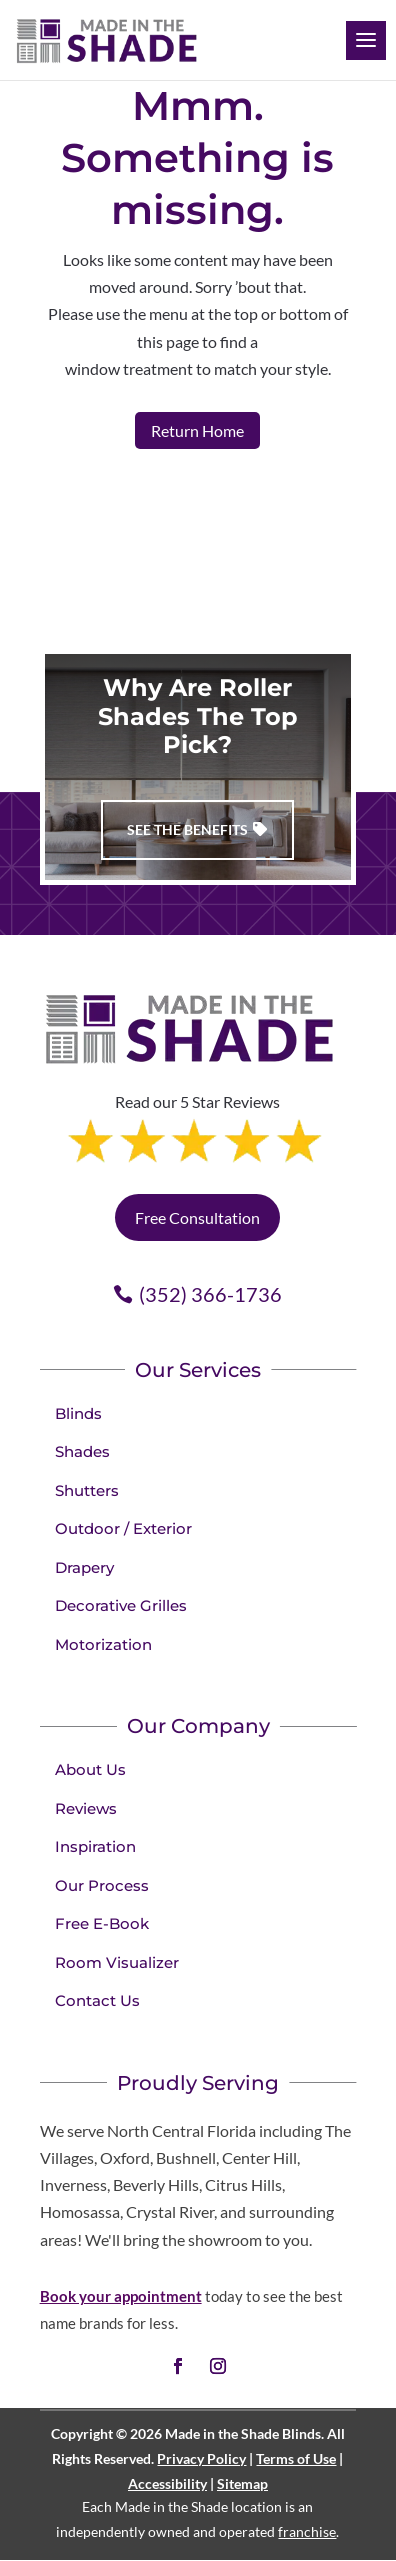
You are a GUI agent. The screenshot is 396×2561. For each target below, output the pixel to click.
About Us (90, 1769)
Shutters (87, 1490)
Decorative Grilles (121, 1605)
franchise (307, 2531)
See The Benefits (187, 829)
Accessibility (167, 2483)
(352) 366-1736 (210, 1294)
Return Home (197, 430)
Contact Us (97, 2000)
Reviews (86, 1808)
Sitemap (242, 2483)
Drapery (84, 1567)
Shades (82, 1451)
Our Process (102, 1885)
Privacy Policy (201, 2458)
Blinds (78, 1413)
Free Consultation (197, 1217)
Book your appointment (121, 2296)
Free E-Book (102, 1923)
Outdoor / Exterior (123, 1528)
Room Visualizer (117, 1962)
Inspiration (95, 1846)
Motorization (103, 1644)
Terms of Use (296, 2458)
